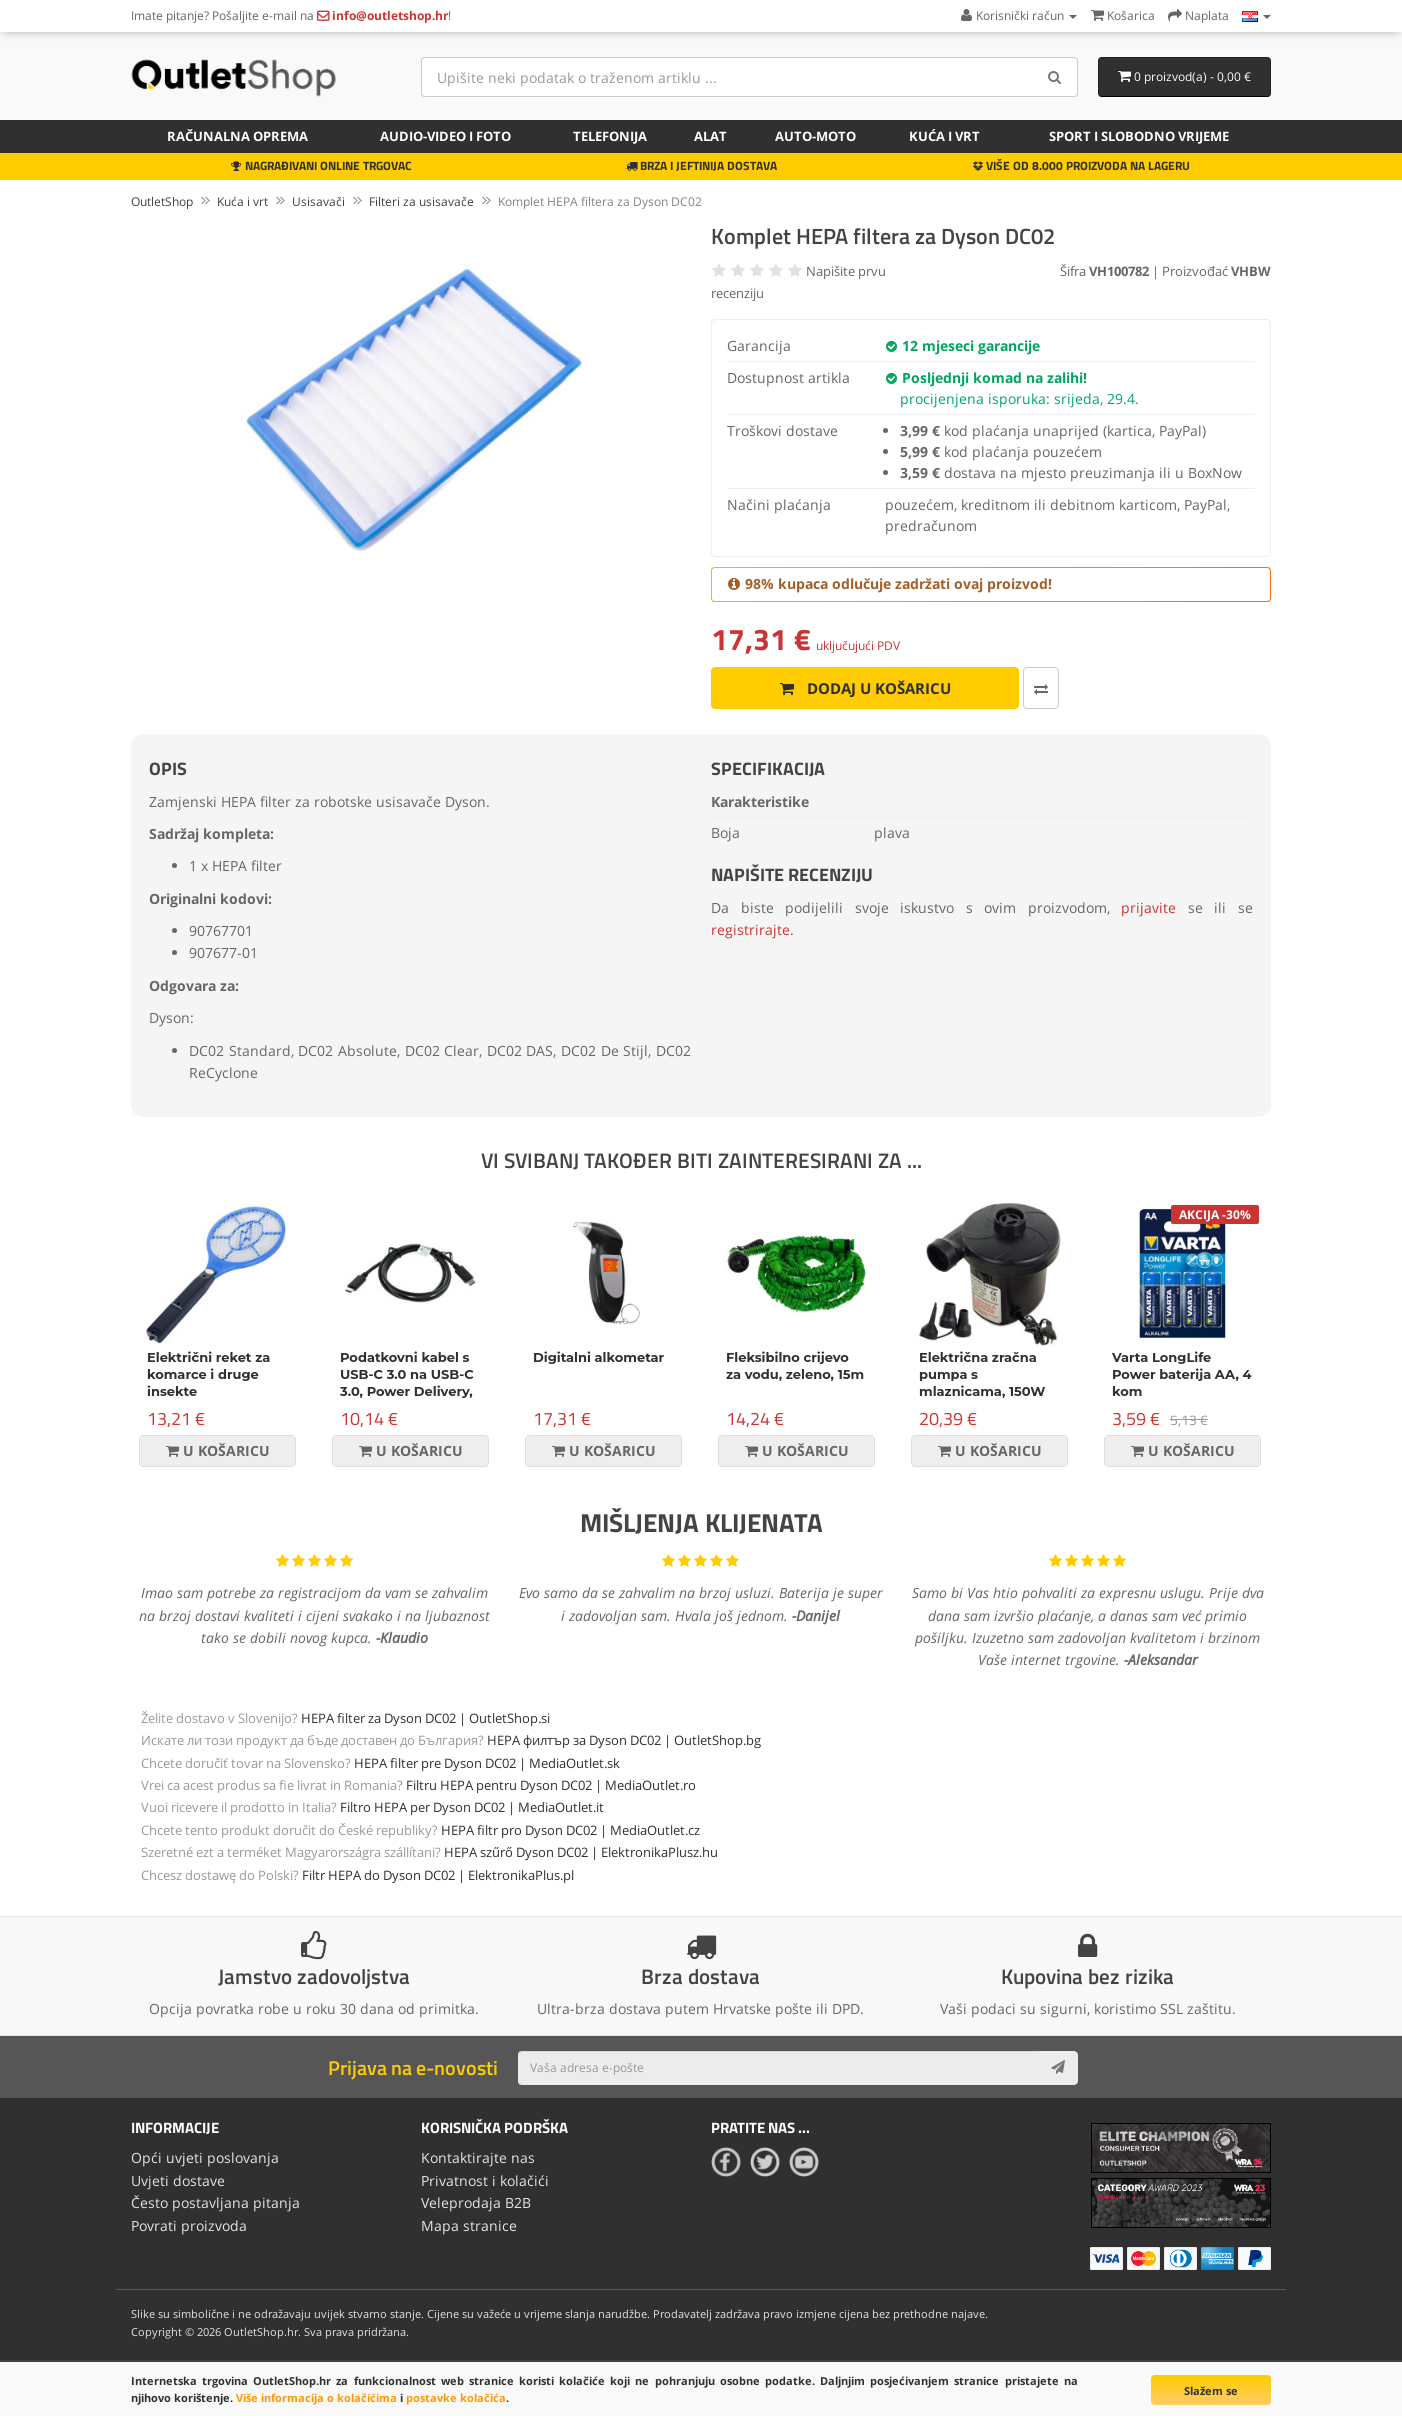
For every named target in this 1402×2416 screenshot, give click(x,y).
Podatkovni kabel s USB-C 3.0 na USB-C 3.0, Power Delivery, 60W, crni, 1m (407, 1382)
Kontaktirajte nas (478, 2157)
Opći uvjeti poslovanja (205, 2157)
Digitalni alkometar (598, 1357)
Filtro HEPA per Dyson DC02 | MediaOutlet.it (472, 1807)
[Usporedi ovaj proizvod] (1041, 688)
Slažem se (1211, 2390)
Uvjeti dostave (178, 2180)
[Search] (1055, 77)
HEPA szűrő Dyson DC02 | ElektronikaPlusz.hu (581, 1852)
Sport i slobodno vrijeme (1139, 136)
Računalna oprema (237, 136)
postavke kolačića (456, 2397)
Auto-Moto (815, 136)
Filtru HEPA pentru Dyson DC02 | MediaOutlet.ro (551, 1785)
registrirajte (750, 929)
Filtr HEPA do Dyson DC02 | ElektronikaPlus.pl (438, 1875)
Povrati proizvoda (189, 2225)
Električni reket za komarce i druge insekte (208, 1374)
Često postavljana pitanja (215, 2202)
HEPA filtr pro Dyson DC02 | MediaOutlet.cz (570, 1830)
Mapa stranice (469, 2225)
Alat (710, 136)
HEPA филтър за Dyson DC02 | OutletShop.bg (624, 1740)
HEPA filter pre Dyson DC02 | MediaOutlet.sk (487, 1763)
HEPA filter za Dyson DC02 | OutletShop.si (425, 1718)
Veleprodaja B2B (476, 2202)
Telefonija (610, 136)
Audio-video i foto (445, 136)
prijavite (1148, 907)
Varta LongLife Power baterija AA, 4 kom (1182, 1374)
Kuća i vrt (944, 136)
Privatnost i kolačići (485, 2180)
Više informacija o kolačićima (316, 2397)
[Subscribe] (1058, 2068)
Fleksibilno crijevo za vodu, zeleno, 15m (795, 1365)
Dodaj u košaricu (865, 688)
